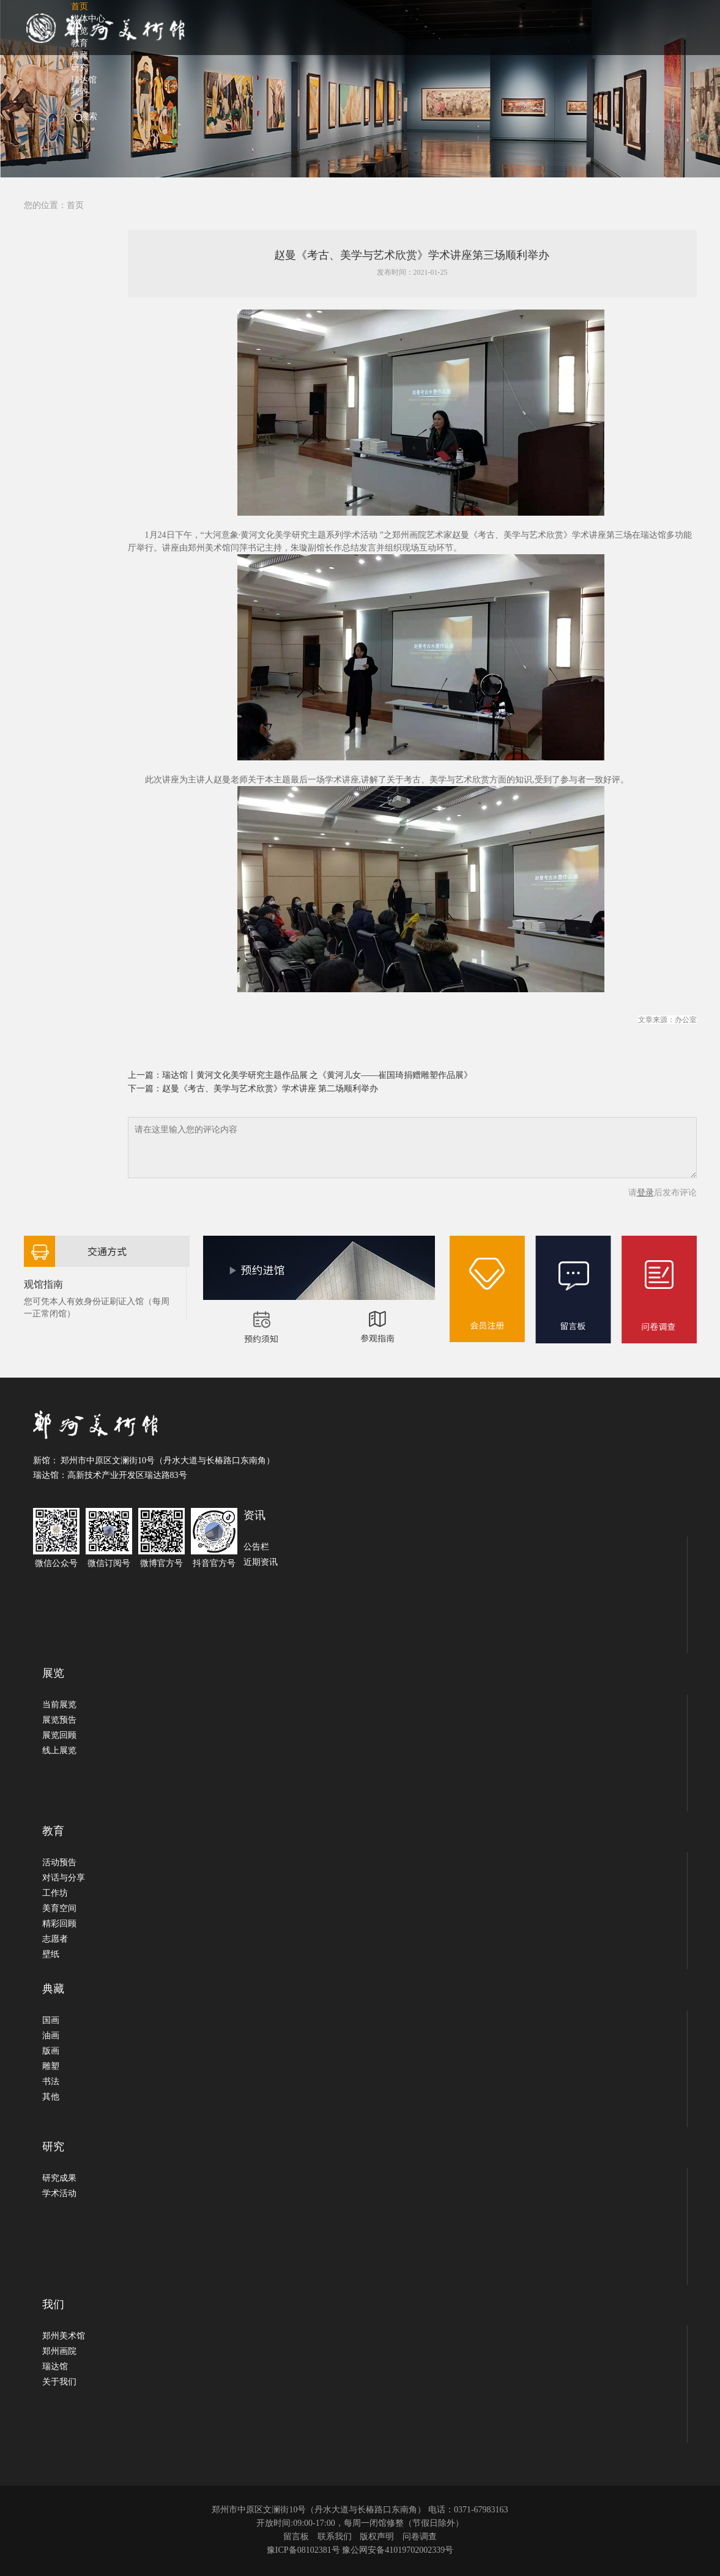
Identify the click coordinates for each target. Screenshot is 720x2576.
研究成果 (59, 2178)
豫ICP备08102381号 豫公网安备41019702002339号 (360, 2550)
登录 (645, 1192)
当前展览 (59, 1704)
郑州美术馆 (63, 2335)
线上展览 (59, 1750)
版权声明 (377, 2536)
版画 (50, 2050)
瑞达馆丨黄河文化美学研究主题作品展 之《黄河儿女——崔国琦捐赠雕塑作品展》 (317, 1075)
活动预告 (59, 1862)
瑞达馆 (55, 2366)
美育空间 (59, 1908)
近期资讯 (260, 1562)
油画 (50, 2035)
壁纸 (50, 1954)
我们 (79, 92)
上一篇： (145, 1075)
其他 (50, 2096)
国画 (50, 2020)
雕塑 (50, 2066)
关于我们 (59, 2381)
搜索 (88, 116)
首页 (75, 205)
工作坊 (55, 1893)
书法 (50, 2081)
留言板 (296, 2536)
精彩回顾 (59, 1923)
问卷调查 (420, 2536)
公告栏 (256, 1546)
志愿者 (55, 1938)
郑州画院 (59, 2351)
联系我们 (334, 2536)
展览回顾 (59, 1735)
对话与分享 (63, 1877)
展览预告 (59, 1719)
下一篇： (145, 1088)
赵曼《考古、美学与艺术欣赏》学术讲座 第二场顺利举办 (270, 1088)
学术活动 (59, 2193)
